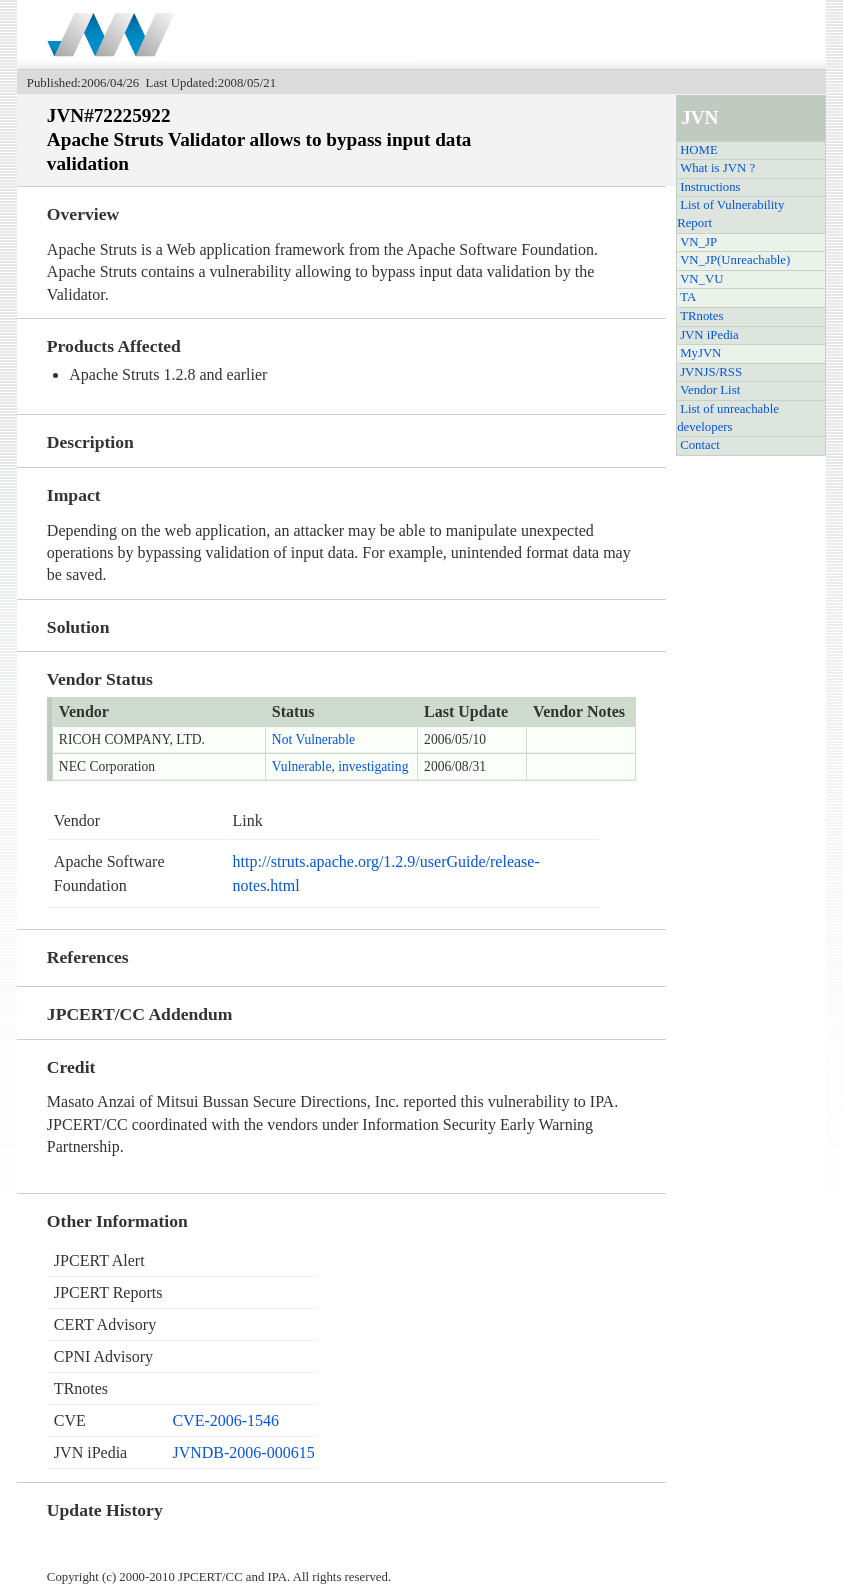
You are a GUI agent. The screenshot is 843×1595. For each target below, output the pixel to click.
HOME (699, 150)
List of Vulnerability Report (730, 214)
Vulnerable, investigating (340, 766)
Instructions (710, 187)
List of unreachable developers (728, 418)
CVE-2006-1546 (225, 1420)
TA (688, 297)
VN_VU (701, 279)
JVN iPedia (709, 335)
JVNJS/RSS (711, 372)
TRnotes (701, 316)
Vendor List (710, 390)
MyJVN (700, 353)
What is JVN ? (717, 168)
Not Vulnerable (313, 739)
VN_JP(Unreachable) (735, 260)
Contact (700, 445)
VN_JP (698, 242)
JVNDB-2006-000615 (243, 1452)
